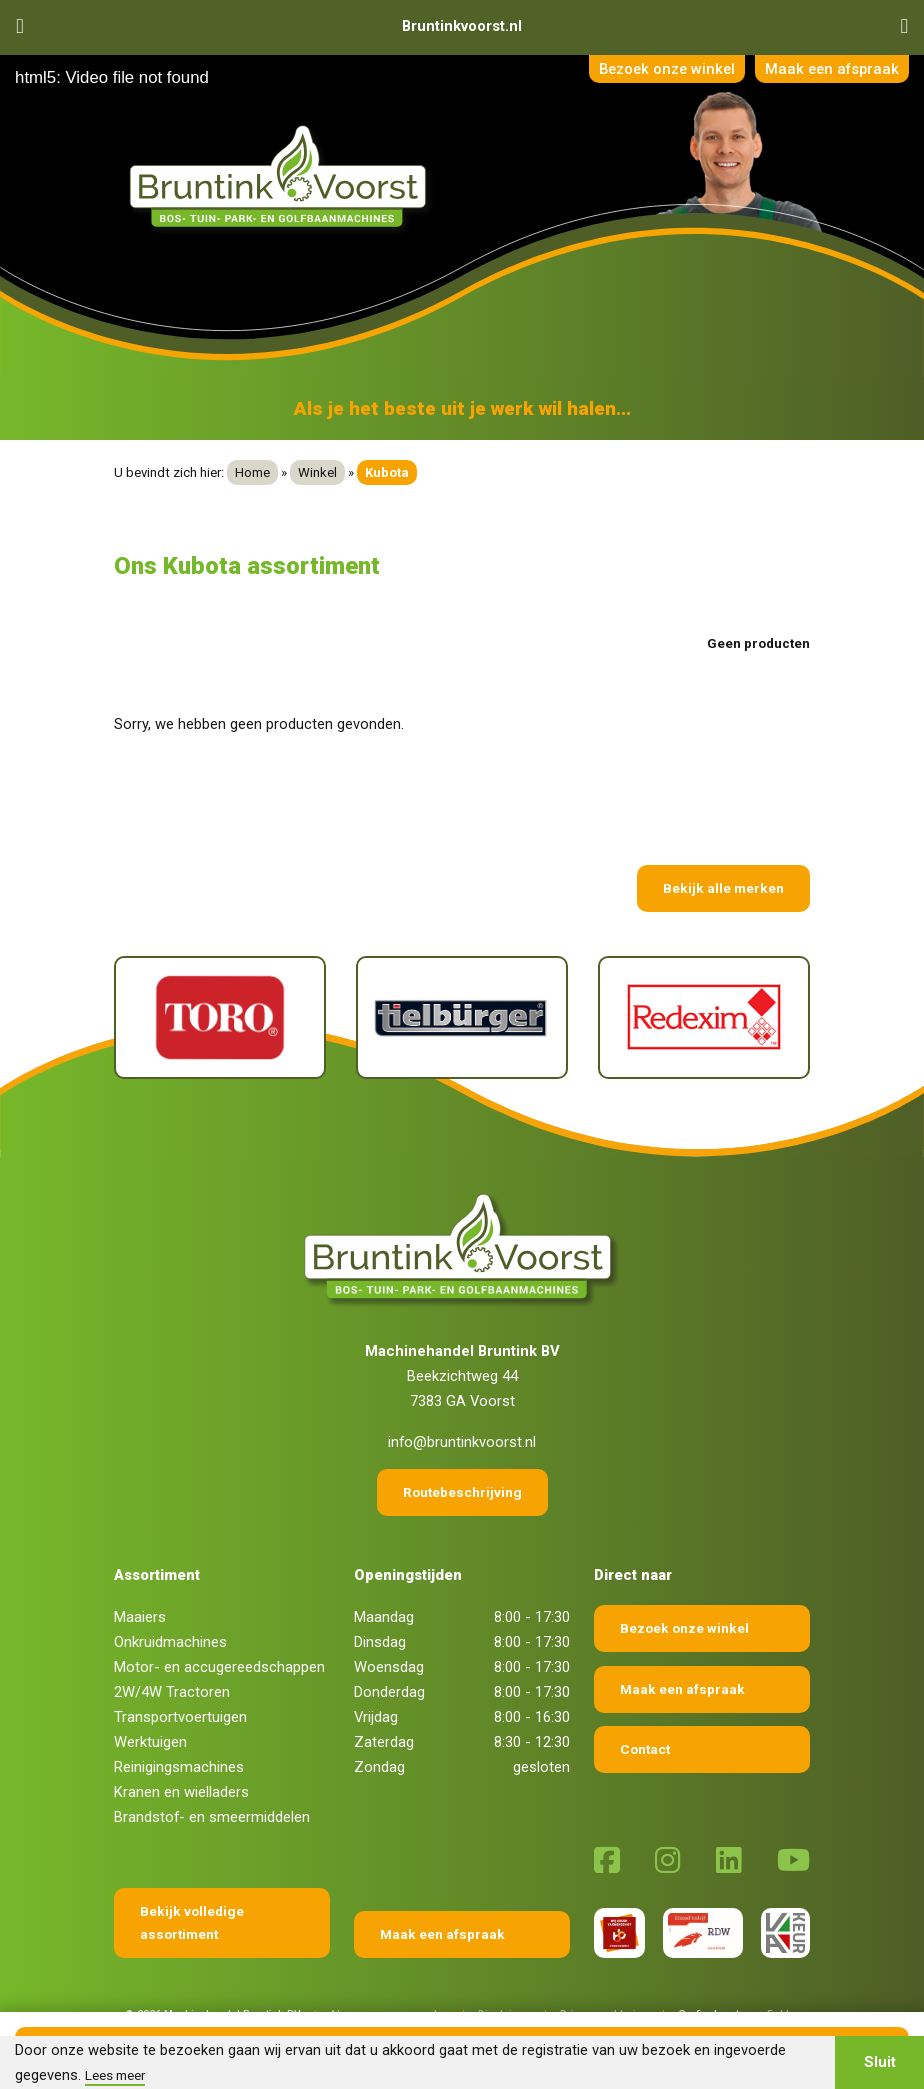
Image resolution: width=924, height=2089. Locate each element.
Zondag (379, 1767)
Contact (645, 1749)
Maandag (384, 1617)
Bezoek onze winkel (663, 69)
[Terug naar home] (282, 178)
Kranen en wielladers (181, 1792)
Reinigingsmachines (179, 1767)
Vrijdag (376, 1717)
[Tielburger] (462, 1017)
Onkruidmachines (170, 1642)
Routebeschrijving (462, 1492)
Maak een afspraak (831, 69)
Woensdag (389, 1667)
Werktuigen (150, 1742)
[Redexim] (704, 1017)
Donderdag (389, 1692)
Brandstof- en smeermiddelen (212, 1817)
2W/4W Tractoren (172, 1692)
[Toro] (220, 1017)
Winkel (317, 472)
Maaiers (140, 1617)
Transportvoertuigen (180, 1717)
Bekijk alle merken (723, 888)
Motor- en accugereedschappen (219, 1667)
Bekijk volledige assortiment (192, 1922)
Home (252, 472)
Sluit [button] (880, 2062)
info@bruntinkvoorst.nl (462, 1442)
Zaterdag (384, 1742)
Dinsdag (380, 1642)
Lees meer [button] (115, 2075)
